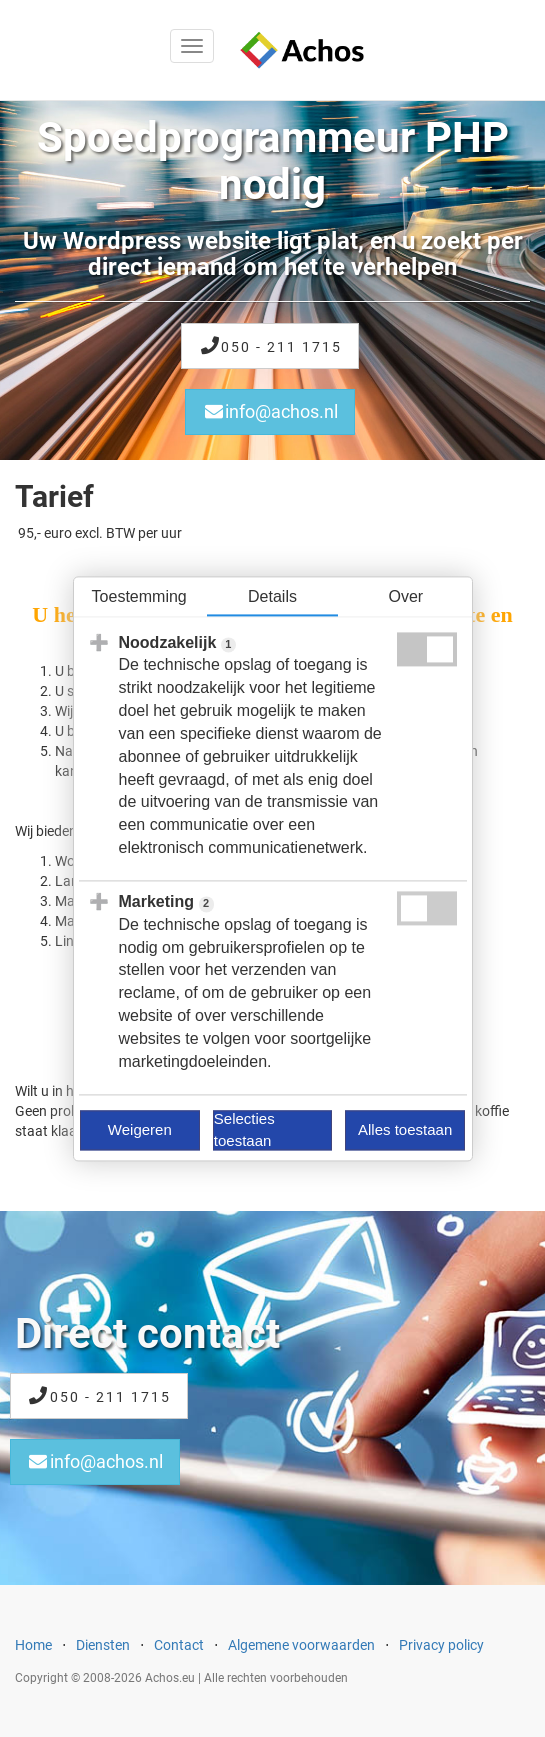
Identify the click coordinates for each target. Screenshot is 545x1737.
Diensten (103, 1645)
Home (33, 1645)
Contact (179, 1645)
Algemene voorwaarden (301, 1645)
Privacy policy (441, 1645)
